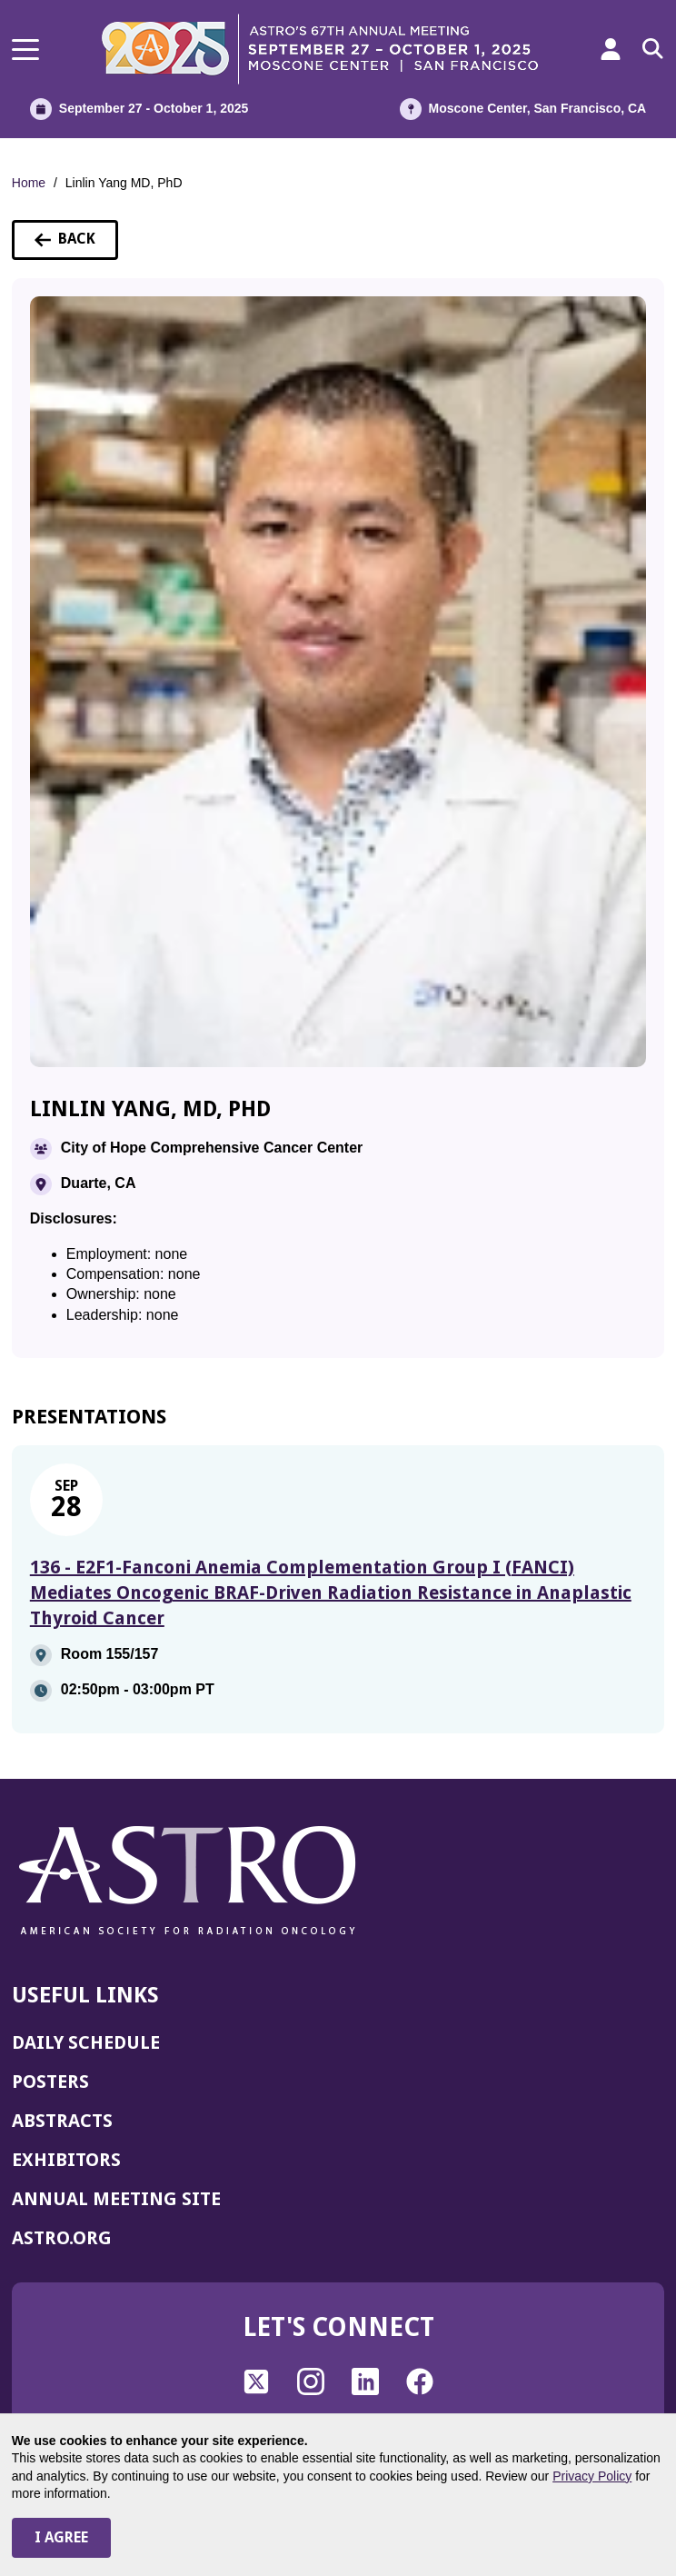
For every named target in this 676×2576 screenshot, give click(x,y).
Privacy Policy (591, 2476)
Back (76, 244)
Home (28, 182)
